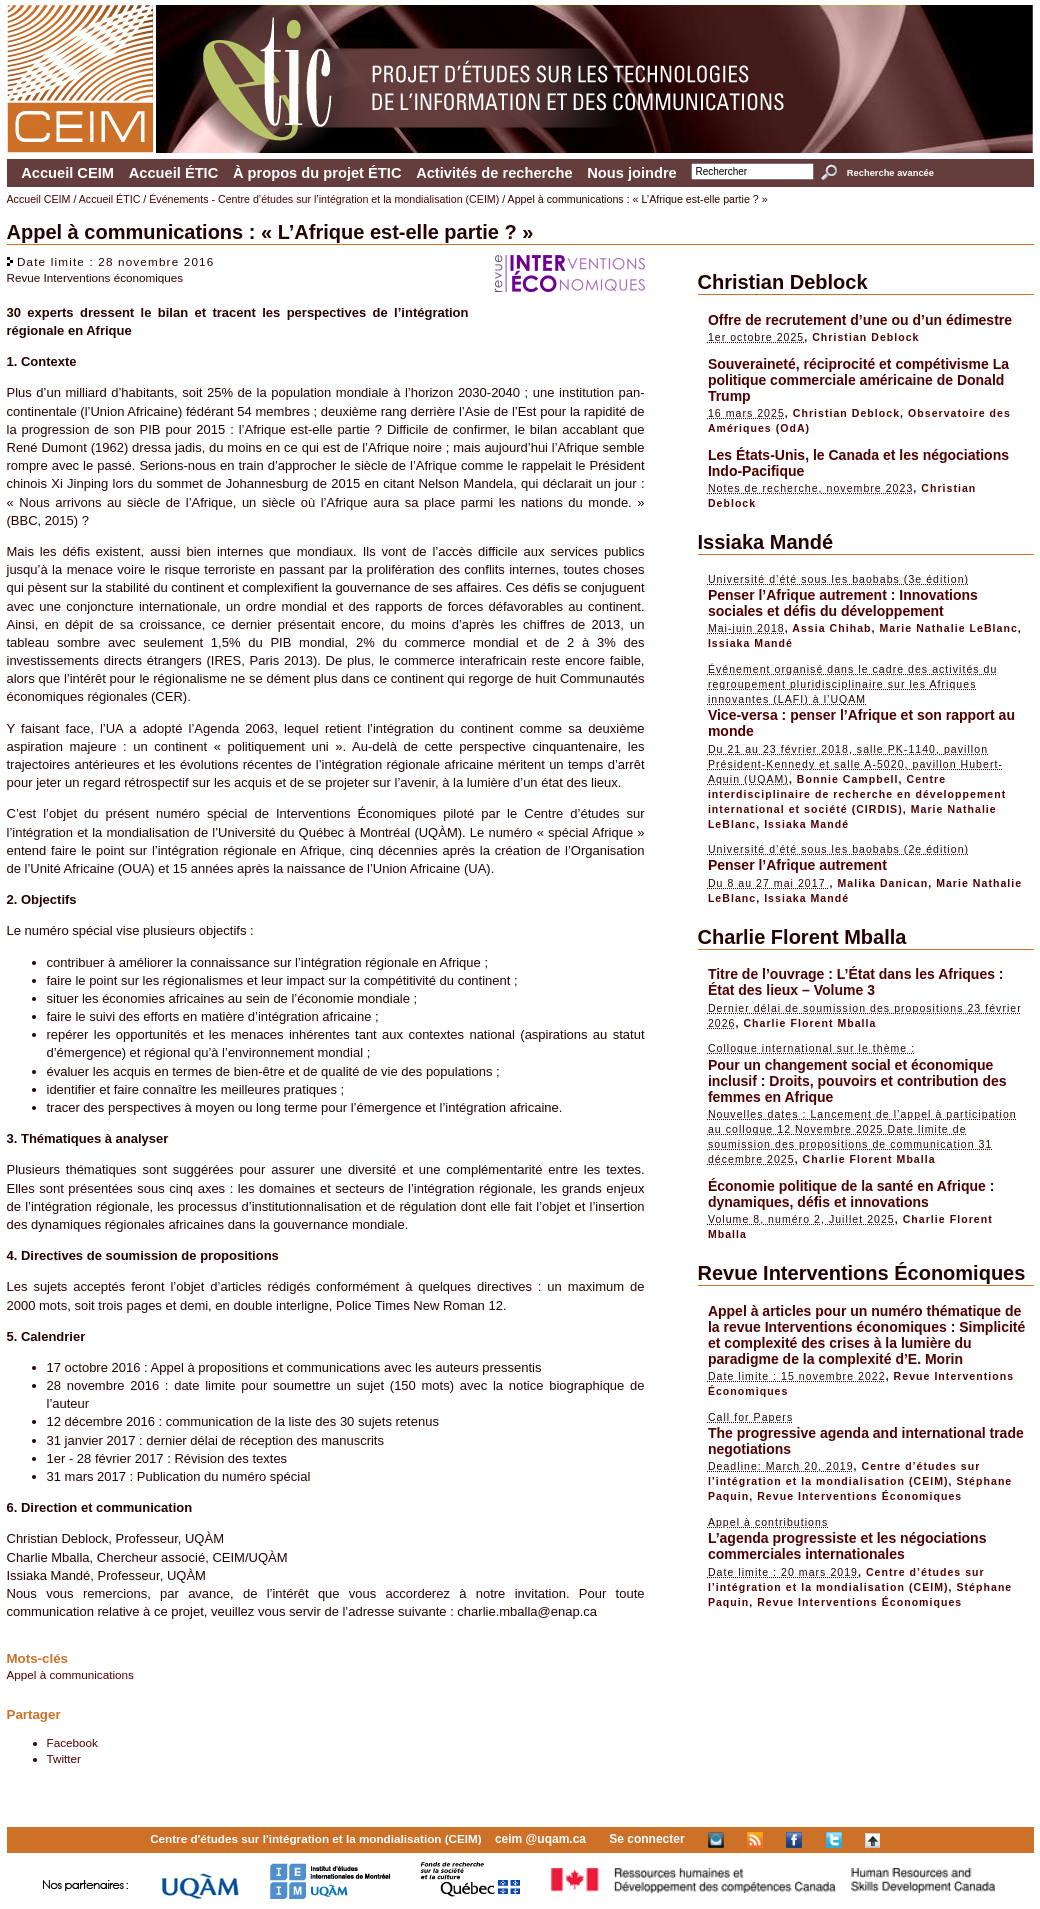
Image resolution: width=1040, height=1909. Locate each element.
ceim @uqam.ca (540, 1839)
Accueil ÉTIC (174, 173)
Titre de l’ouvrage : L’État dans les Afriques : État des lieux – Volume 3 (856, 982)
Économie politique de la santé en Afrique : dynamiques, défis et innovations (851, 1194)
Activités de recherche (494, 173)
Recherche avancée (890, 173)
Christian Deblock (783, 282)
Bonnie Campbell (848, 779)
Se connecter (646, 1839)
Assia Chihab (831, 628)
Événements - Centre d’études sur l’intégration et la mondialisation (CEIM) (324, 199)
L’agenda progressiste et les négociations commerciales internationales (847, 1546)
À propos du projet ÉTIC (317, 173)
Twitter (64, 1758)
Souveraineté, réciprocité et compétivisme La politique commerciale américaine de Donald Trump (858, 380)
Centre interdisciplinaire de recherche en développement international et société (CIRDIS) (857, 794)
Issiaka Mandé (766, 542)
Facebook (72, 1742)
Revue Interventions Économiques (862, 1273)
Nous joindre (632, 173)
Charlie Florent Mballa (802, 937)
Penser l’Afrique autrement (797, 865)
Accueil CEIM (67, 173)
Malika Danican (882, 883)
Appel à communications (70, 1674)
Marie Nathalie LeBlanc (949, 628)
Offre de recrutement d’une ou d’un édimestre (860, 320)
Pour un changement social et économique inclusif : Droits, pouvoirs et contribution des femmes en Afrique (857, 1081)
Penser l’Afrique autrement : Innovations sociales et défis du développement (843, 603)
